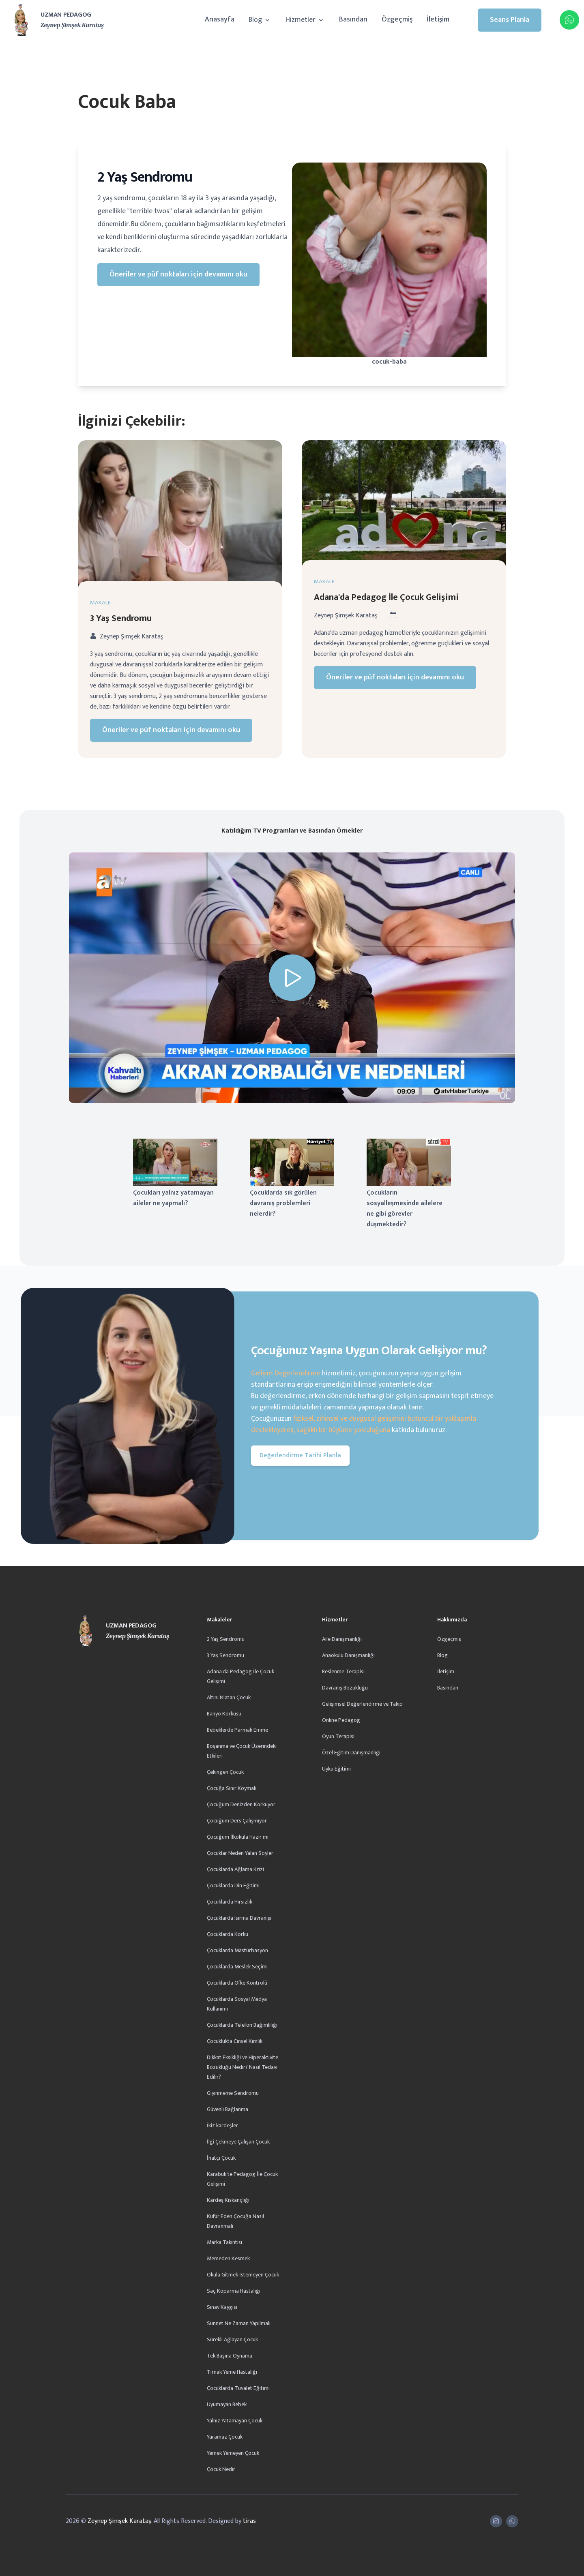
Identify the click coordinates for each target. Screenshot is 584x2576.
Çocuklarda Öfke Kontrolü (237, 1982)
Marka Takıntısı (224, 2242)
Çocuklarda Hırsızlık (229, 1901)
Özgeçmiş (397, 19)
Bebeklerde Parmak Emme (237, 1729)
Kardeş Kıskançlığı (228, 2200)
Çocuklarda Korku (227, 1934)
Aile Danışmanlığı (342, 1639)
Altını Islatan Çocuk (229, 1697)
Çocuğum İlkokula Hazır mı (237, 1837)
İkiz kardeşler (222, 2125)
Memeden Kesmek (228, 2258)
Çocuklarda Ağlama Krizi (235, 1869)
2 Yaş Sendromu (226, 1639)
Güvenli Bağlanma (227, 2109)
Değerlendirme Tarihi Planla (300, 1455)
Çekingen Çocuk (225, 1772)
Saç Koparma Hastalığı (233, 2290)
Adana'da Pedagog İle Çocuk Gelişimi (386, 609)
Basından (353, 19)
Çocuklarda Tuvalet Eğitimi (238, 2388)
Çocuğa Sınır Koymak (231, 1788)
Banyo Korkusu (224, 1713)
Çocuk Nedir (221, 2469)
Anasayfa (219, 19)
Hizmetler (305, 20)
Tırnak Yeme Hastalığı (232, 2372)
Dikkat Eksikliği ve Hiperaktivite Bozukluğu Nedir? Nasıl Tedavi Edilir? (242, 2067)
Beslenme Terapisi (343, 1671)
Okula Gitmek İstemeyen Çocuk (243, 2274)
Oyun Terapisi (338, 1736)
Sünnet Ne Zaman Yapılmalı (239, 2323)
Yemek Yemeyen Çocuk (233, 2453)
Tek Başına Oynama (229, 2355)
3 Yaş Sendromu (121, 630)
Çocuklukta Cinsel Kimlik (234, 2041)
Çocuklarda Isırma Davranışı (239, 1918)
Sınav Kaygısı (222, 2307)
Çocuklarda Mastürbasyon (237, 1950)
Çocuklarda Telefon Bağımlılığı (242, 2025)
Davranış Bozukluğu (345, 1687)
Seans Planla (509, 20)
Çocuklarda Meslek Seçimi (237, 1966)
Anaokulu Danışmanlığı (348, 1655)
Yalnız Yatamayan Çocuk (234, 2420)
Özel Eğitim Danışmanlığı (351, 1752)
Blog (260, 20)
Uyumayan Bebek (227, 2404)
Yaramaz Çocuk (225, 2436)
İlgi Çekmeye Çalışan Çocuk (238, 2141)
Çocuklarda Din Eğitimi (233, 1885)
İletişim (438, 19)
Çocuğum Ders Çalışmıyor (237, 1820)
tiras (249, 2521)
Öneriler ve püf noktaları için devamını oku (178, 274)
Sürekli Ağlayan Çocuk (232, 2339)
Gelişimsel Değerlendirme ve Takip (362, 1704)
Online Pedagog (341, 1720)
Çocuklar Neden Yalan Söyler (240, 1853)
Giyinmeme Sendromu (233, 2093)
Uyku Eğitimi (336, 1768)
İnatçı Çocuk (221, 2158)
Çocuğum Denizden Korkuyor (241, 1804)
